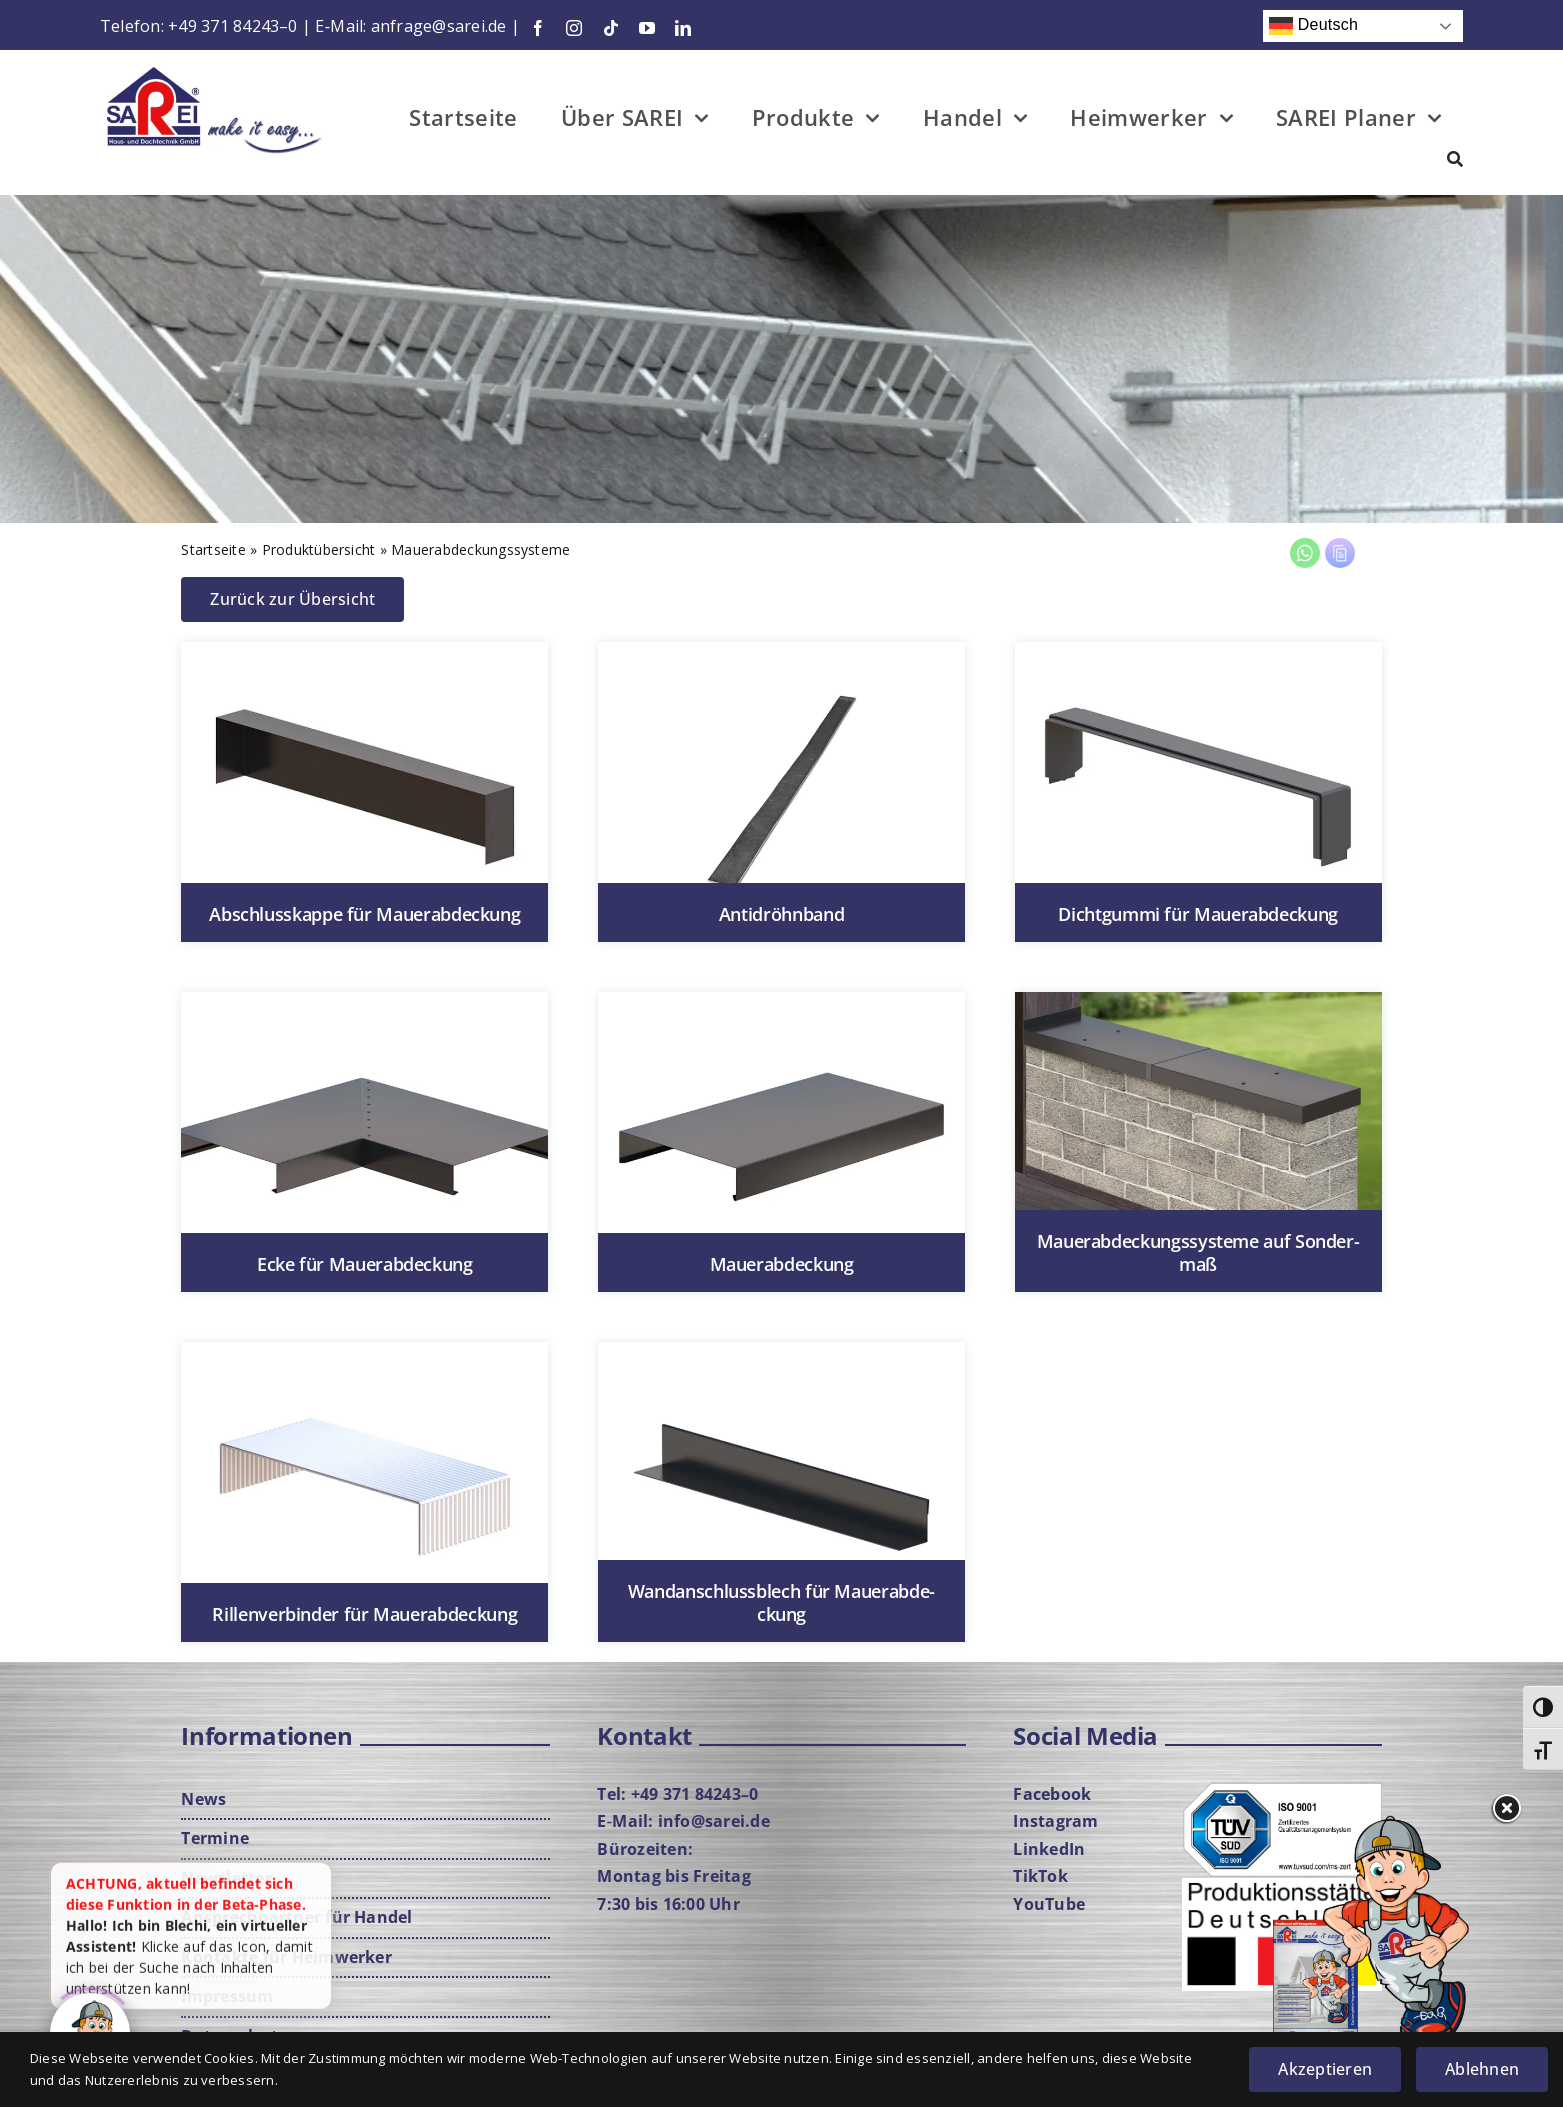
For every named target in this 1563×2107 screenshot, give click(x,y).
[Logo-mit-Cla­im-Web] (214, 68)
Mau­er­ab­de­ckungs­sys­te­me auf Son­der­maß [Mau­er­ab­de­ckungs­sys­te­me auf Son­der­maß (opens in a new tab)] (1198, 1252)
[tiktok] (611, 28)
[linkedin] (683, 28)
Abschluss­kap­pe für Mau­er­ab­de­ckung (364, 914)
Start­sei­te (213, 549)
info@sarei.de (714, 1821)
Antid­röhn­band (781, 914)
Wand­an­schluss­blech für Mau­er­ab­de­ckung (781, 1602)
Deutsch (1313, 26)
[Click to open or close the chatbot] (90, 2029)
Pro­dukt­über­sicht (319, 549)
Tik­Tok (1040, 1876)
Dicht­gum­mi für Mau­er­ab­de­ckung (1198, 914)
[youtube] (647, 28)
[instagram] (574, 28)
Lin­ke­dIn (1049, 1849)
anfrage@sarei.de (439, 26)
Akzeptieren (1325, 2069)
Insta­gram (1055, 1821)
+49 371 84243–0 (233, 26)
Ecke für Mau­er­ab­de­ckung (365, 1264)
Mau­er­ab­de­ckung (782, 1264)
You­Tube (1049, 1904)
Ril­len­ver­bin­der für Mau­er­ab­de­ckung (364, 1614)
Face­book (1052, 1794)
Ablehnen (1482, 2069)
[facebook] (538, 28)
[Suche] (1455, 162)
